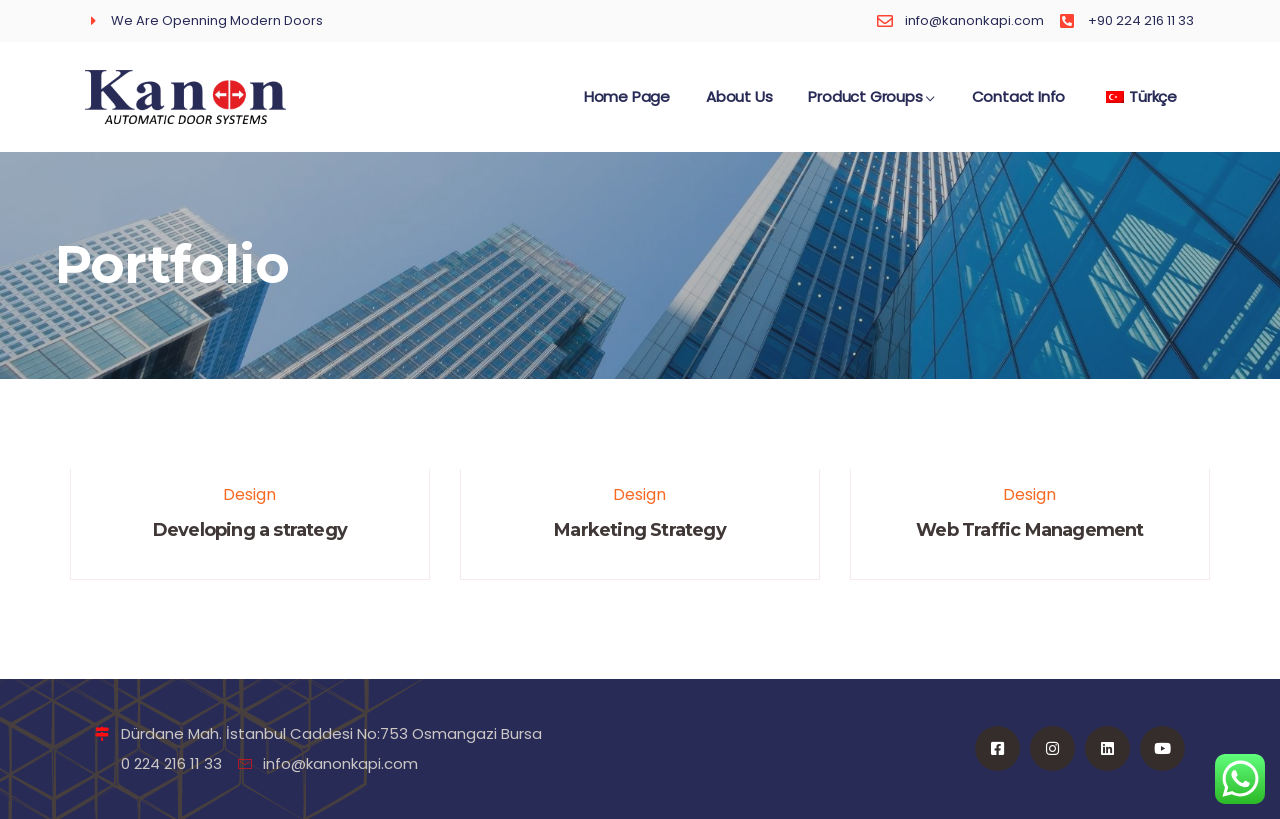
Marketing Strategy (640, 530)
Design (249, 494)
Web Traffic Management (1029, 530)
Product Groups (871, 106)
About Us (739, 106)
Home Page (627, 106)
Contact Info (1019, 106)
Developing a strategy (250, 530)
